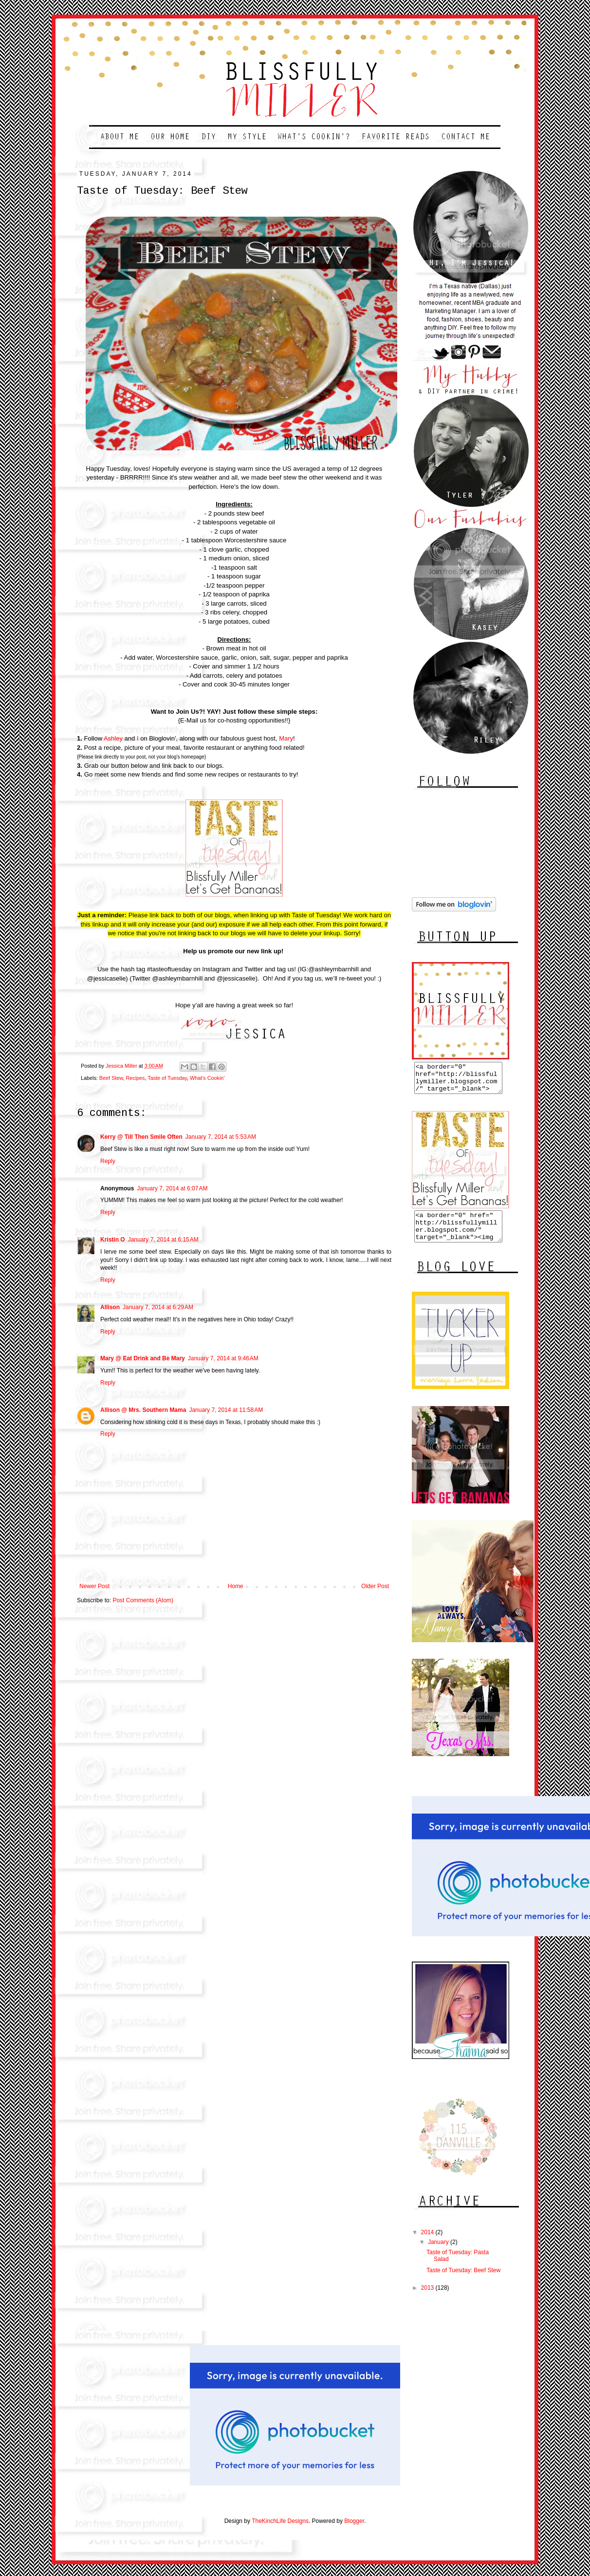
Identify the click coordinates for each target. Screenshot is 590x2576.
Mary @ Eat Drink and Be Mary (142, 1358)
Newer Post (94, 1586)
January (439, 2253)
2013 (428, 2299)
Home (235, 1586)
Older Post (375, 1586)
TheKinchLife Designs (280, 2532)
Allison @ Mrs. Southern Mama (143, 1410)
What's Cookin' (207, 1078)
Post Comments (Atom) (142, 1600)
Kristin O (112, 1239)
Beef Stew (111, 1078)
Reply (107, 1161)
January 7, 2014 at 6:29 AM (158, 1307)
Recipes (135, 1078)
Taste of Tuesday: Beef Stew (463, 2282)
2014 (428, 2244)
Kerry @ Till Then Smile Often (141, 1136)
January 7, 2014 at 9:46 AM (223, 1358)
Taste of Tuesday (167, 1078)
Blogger (354, 2532)
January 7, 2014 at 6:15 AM (163, 1239)
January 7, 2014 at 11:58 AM (226, 1410)
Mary (286, 738)
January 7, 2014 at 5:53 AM (220, 1136)
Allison (110, 1307)
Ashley (113, 738)
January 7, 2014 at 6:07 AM (172, 1188)
